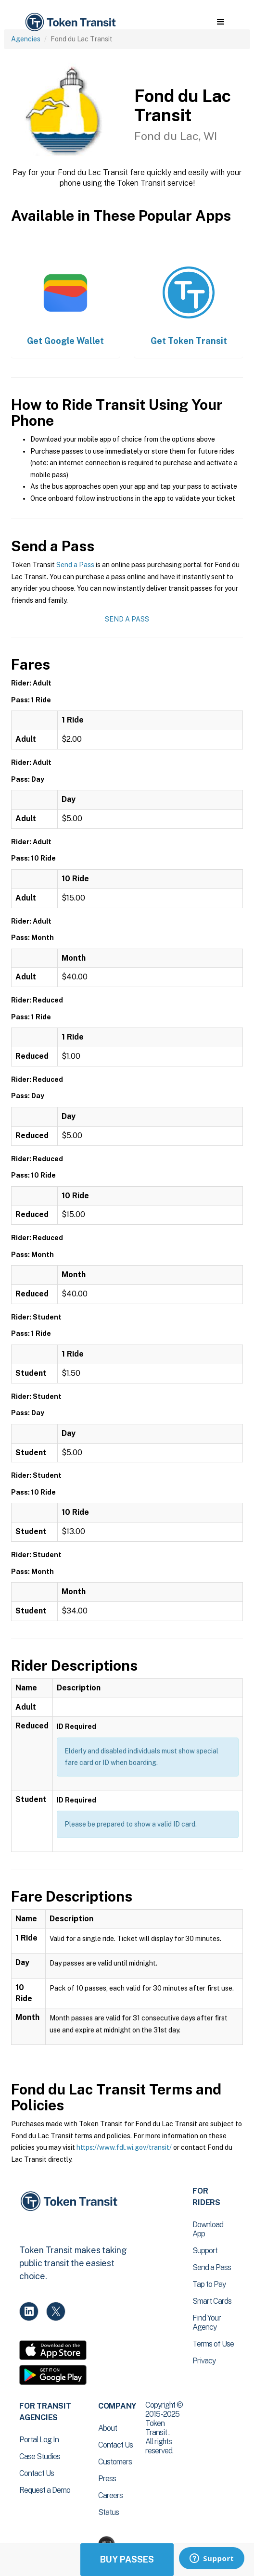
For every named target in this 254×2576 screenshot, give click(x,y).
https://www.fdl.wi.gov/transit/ (124, 2147)
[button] (220, 22)
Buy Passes (127, 2559)
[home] (69, 22)
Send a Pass (75, 565)
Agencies (25, 39)
